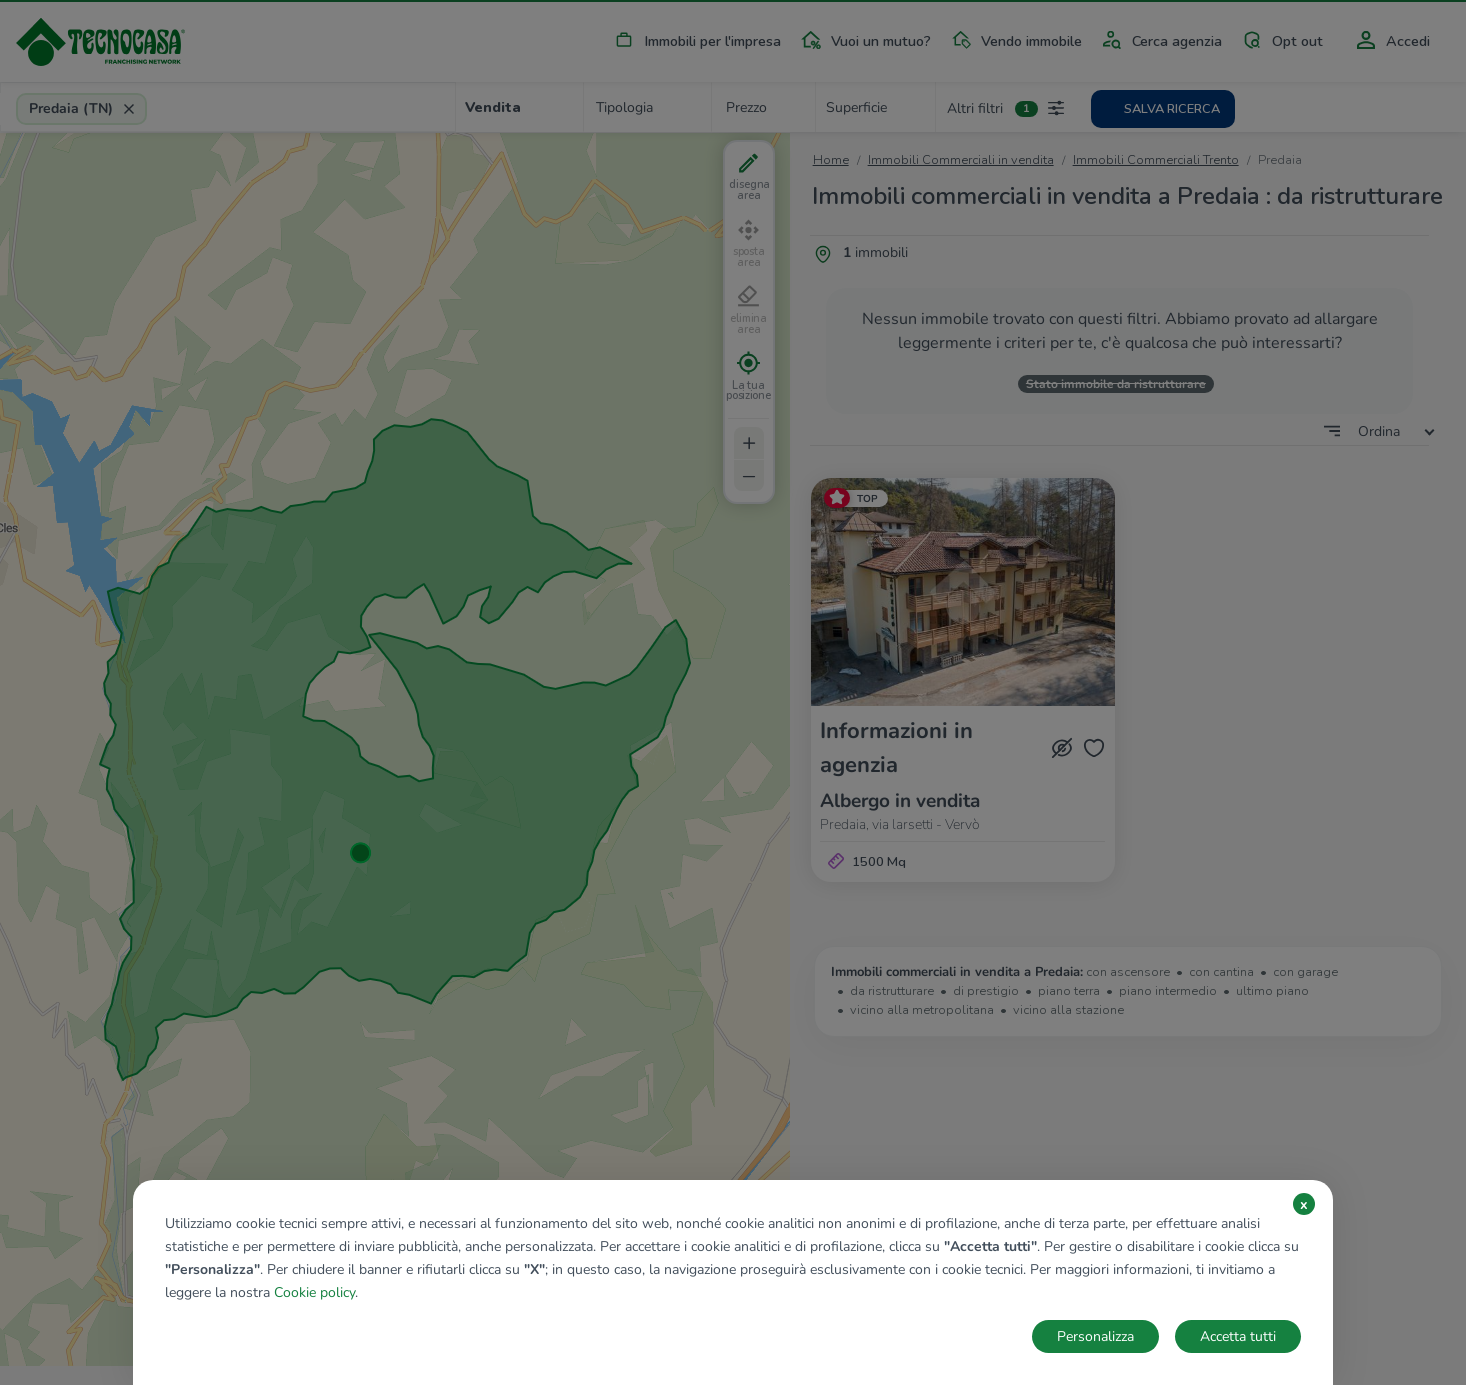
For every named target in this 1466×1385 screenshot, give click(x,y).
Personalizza (1095, 1336)
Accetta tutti (1238, 1336)
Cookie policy (314, 1292)
